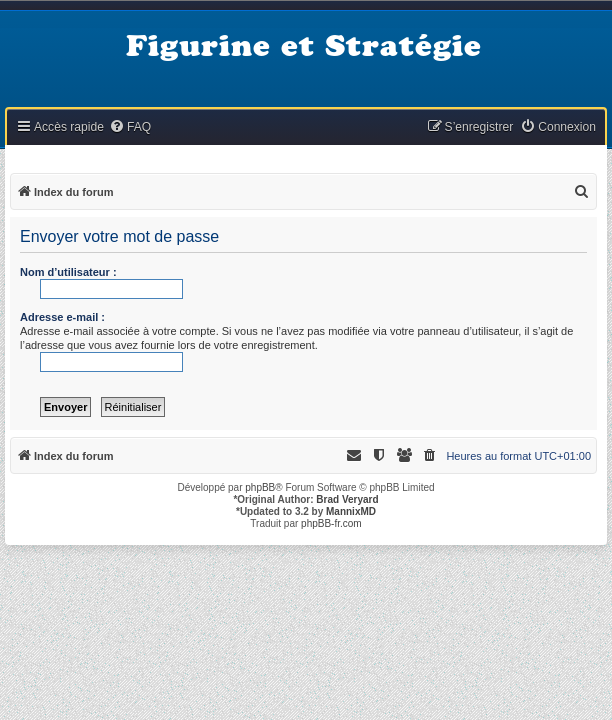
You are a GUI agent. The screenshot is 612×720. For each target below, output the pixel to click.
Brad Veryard (347, 499)
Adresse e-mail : (62, 317)
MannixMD (351, 511)
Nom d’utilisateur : (68, 272)
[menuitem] (130, 127)
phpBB (260, 487)
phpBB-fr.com (331, 523)
